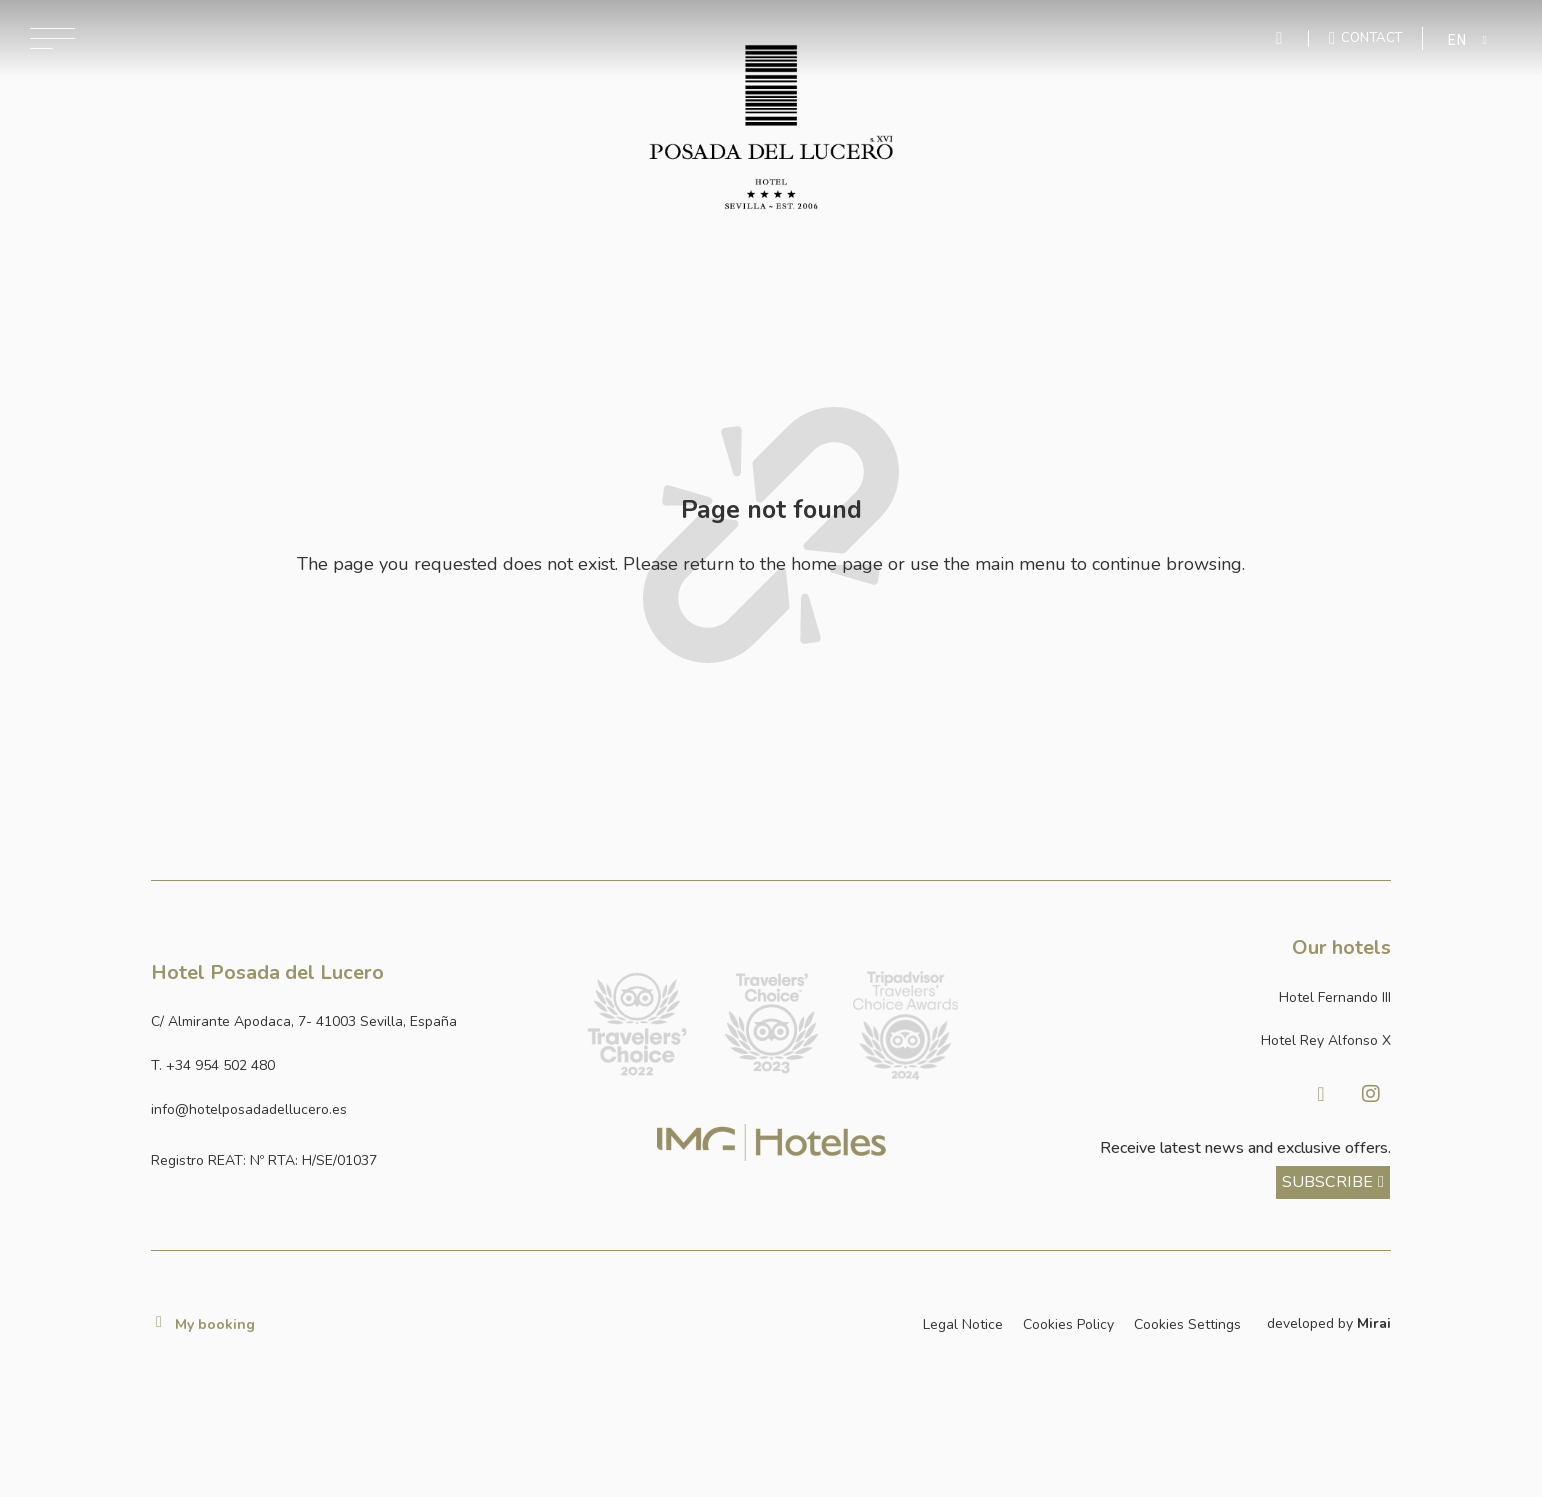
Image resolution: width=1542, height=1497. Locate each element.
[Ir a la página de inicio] (771, 127)
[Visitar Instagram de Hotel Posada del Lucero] (1371, 1094)
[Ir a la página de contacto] (1365, 38)
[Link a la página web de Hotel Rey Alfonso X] (1189, 1041)
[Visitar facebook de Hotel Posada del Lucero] (1321, 1094)
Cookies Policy (1068, 1324)
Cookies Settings (1187, 1324)
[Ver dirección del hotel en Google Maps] (352, 1022)
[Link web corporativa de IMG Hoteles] (771, 1142)
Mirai (1374, 1323)
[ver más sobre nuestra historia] (1333, 1183)
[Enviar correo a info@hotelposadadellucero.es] (352, 1110)
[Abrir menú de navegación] (52, 38)
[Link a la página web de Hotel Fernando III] (1189, 998)
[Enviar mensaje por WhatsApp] (1282, 38)
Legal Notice (963, 1324)
